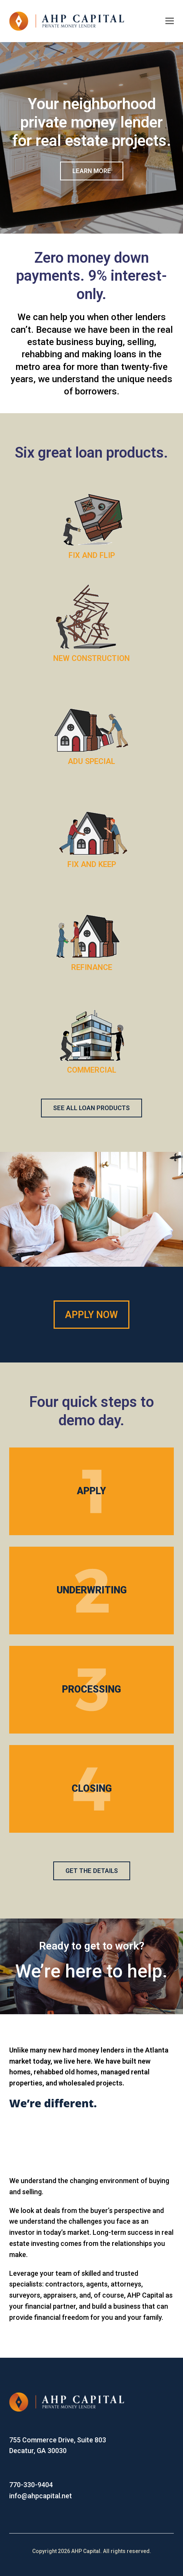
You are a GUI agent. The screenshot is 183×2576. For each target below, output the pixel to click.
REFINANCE (91, 967)
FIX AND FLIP (92, 555)
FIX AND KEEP (91, 864)
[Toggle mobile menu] (169, 21)
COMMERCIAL (91, 1070)
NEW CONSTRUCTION (91, 658)
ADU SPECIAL (91, 761)
